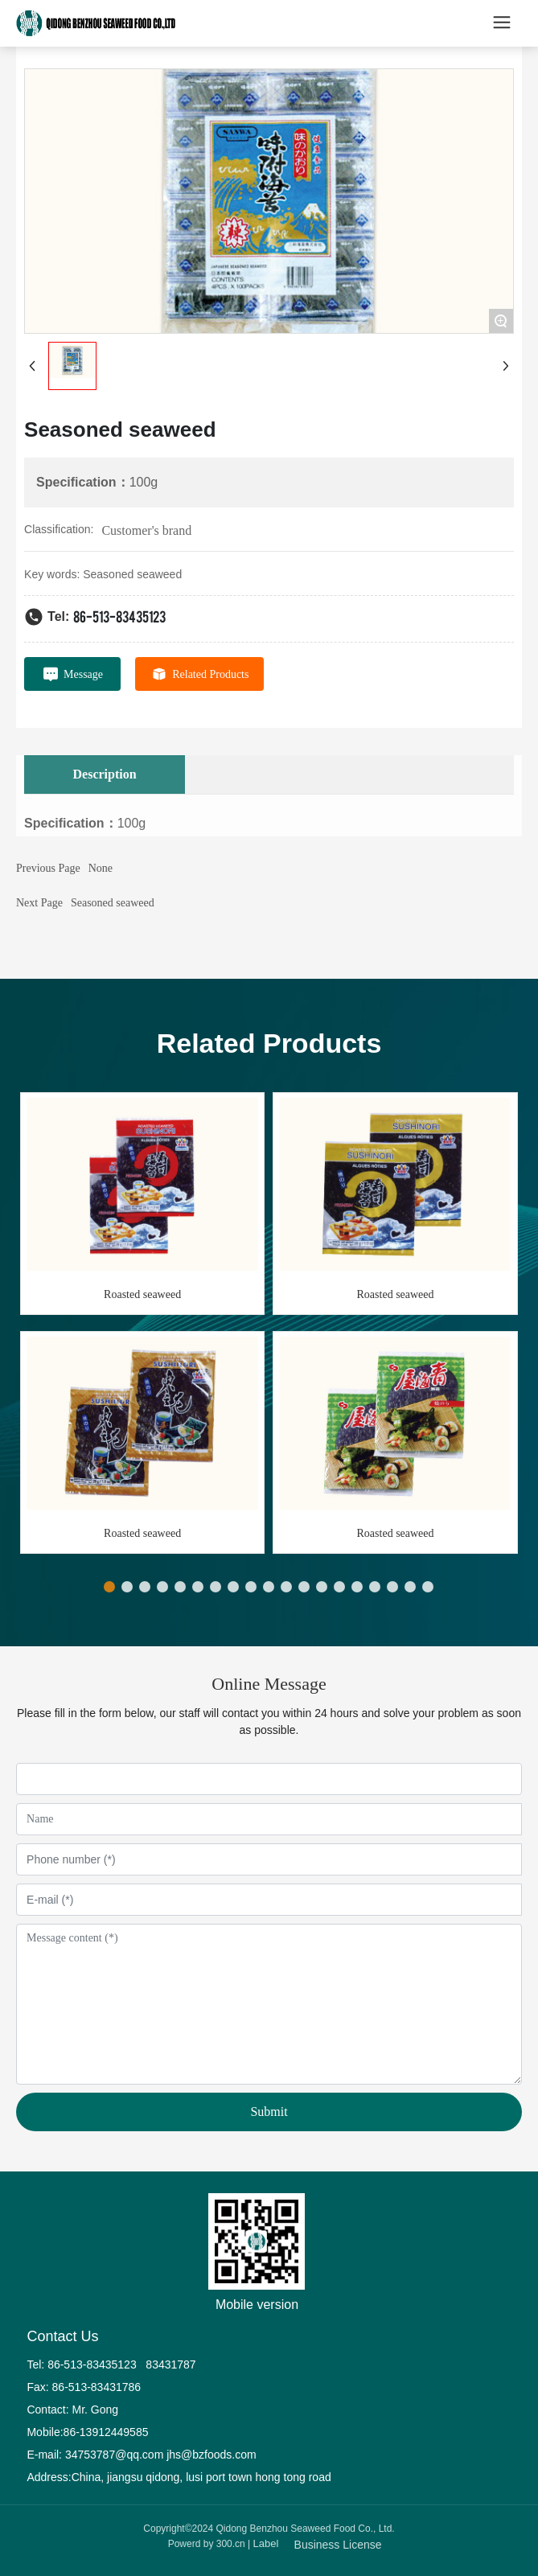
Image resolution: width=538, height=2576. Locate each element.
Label (266, 2543)
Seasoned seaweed (112, 903)
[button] (109, 1586)
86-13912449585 (106, 2432)
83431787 (172, 2364)
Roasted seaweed (142, 1294)
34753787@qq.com (114, 2454)
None (100, 868)
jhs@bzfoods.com (211, 2454)
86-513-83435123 (119, 615)
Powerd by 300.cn (206, 2543)
